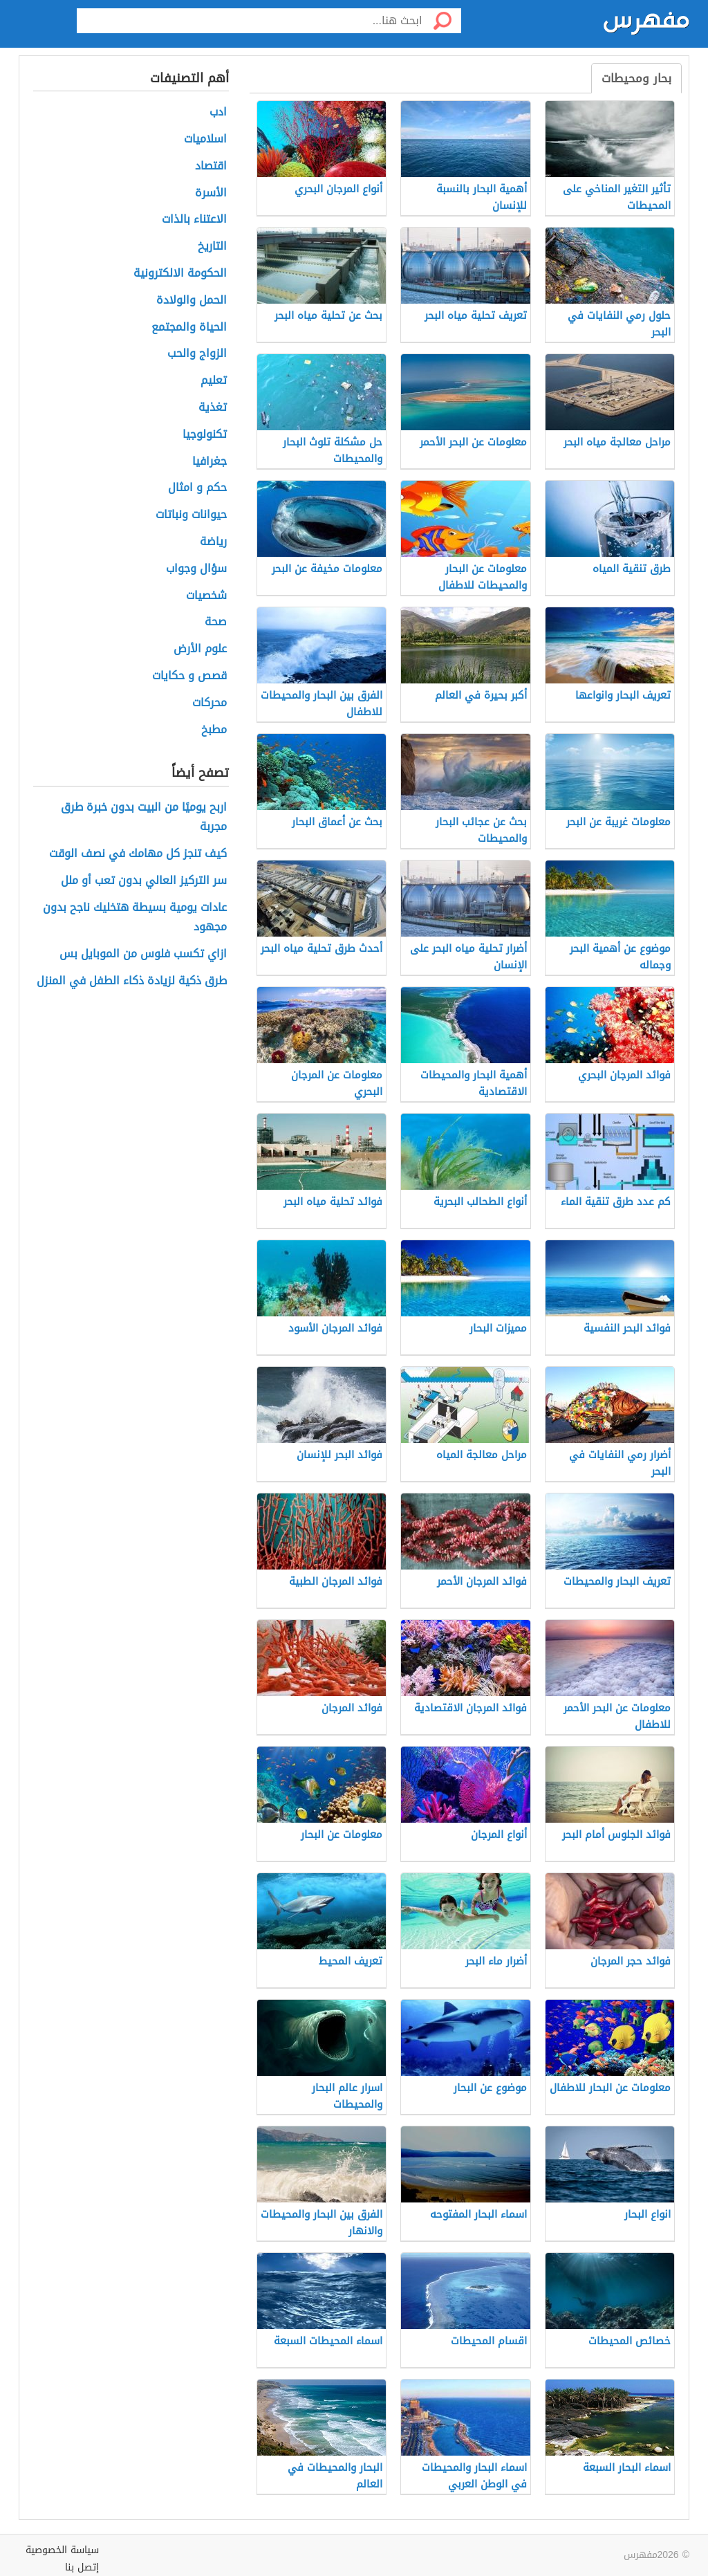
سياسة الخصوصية (62, 2550)
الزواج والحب (197, 354)
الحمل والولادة (191, 301)
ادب (218, 112)
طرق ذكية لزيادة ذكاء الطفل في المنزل (132, 981)
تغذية (212, 408)
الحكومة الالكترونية (180, 274)
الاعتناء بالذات (194, 220)
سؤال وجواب (196, 569)
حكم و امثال (197, 488)
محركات (209, 703)
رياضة (213, 542)
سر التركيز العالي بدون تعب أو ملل (144, 881)
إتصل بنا (82, 2567)
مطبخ (214, 730)
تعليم (214, 381)
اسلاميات (205, 139)
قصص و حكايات (189, 676)
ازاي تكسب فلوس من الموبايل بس (143, 954)
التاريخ (212, 247)
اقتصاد (211, 166)
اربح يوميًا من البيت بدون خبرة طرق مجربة (144, 818)
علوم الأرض (200, 649)
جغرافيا (209, 462)
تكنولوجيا (205, 435)
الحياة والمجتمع (189, 328)
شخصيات (206, 596)
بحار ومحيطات (636, 78)
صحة (216, 622)
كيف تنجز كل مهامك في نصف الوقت (138, 854)
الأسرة (211, 193)
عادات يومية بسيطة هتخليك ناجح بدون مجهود (135, 918)
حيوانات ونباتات (191, 515)
